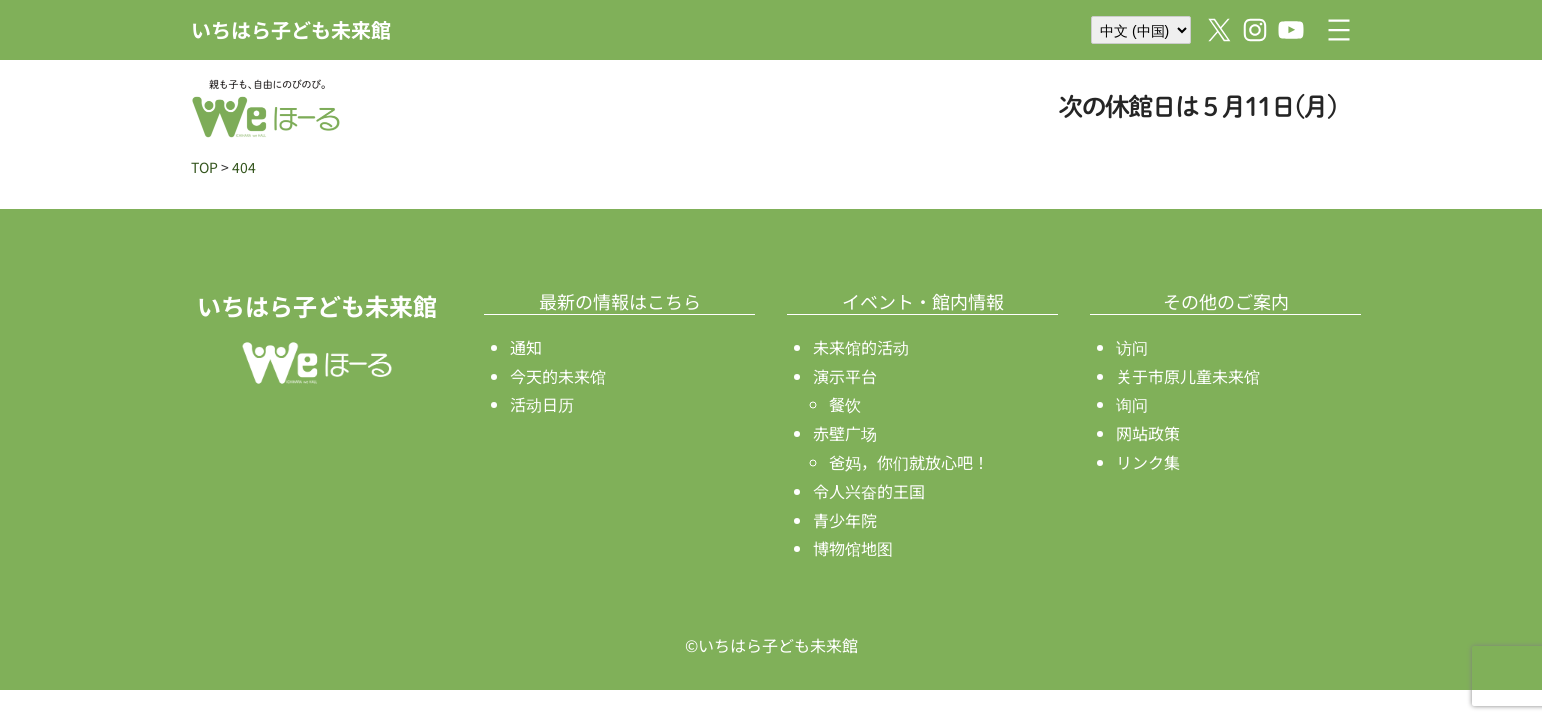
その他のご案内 (1226, 301)
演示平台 (845, 376)
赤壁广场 (845, 433)
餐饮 (845, 404)
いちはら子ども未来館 (291, 29)
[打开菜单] (1339, 30)
